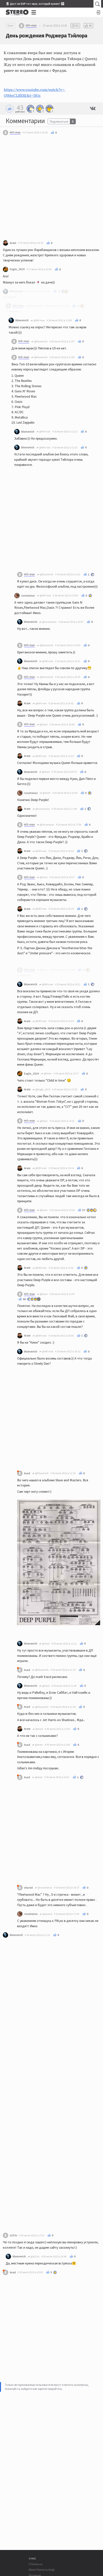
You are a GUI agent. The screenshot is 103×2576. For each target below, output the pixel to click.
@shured (46, 1914)
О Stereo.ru (35, 2564)
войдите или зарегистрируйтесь (41, 2389)
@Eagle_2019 (41, 1089)
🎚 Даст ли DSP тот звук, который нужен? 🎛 (35, 4)
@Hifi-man (37, 320)
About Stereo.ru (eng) (41, 2569)
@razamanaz (48, 622)
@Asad (44, 1643)
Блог (10, 25)
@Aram (42, 724)
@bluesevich (39, 341)
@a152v (33, 2256)
